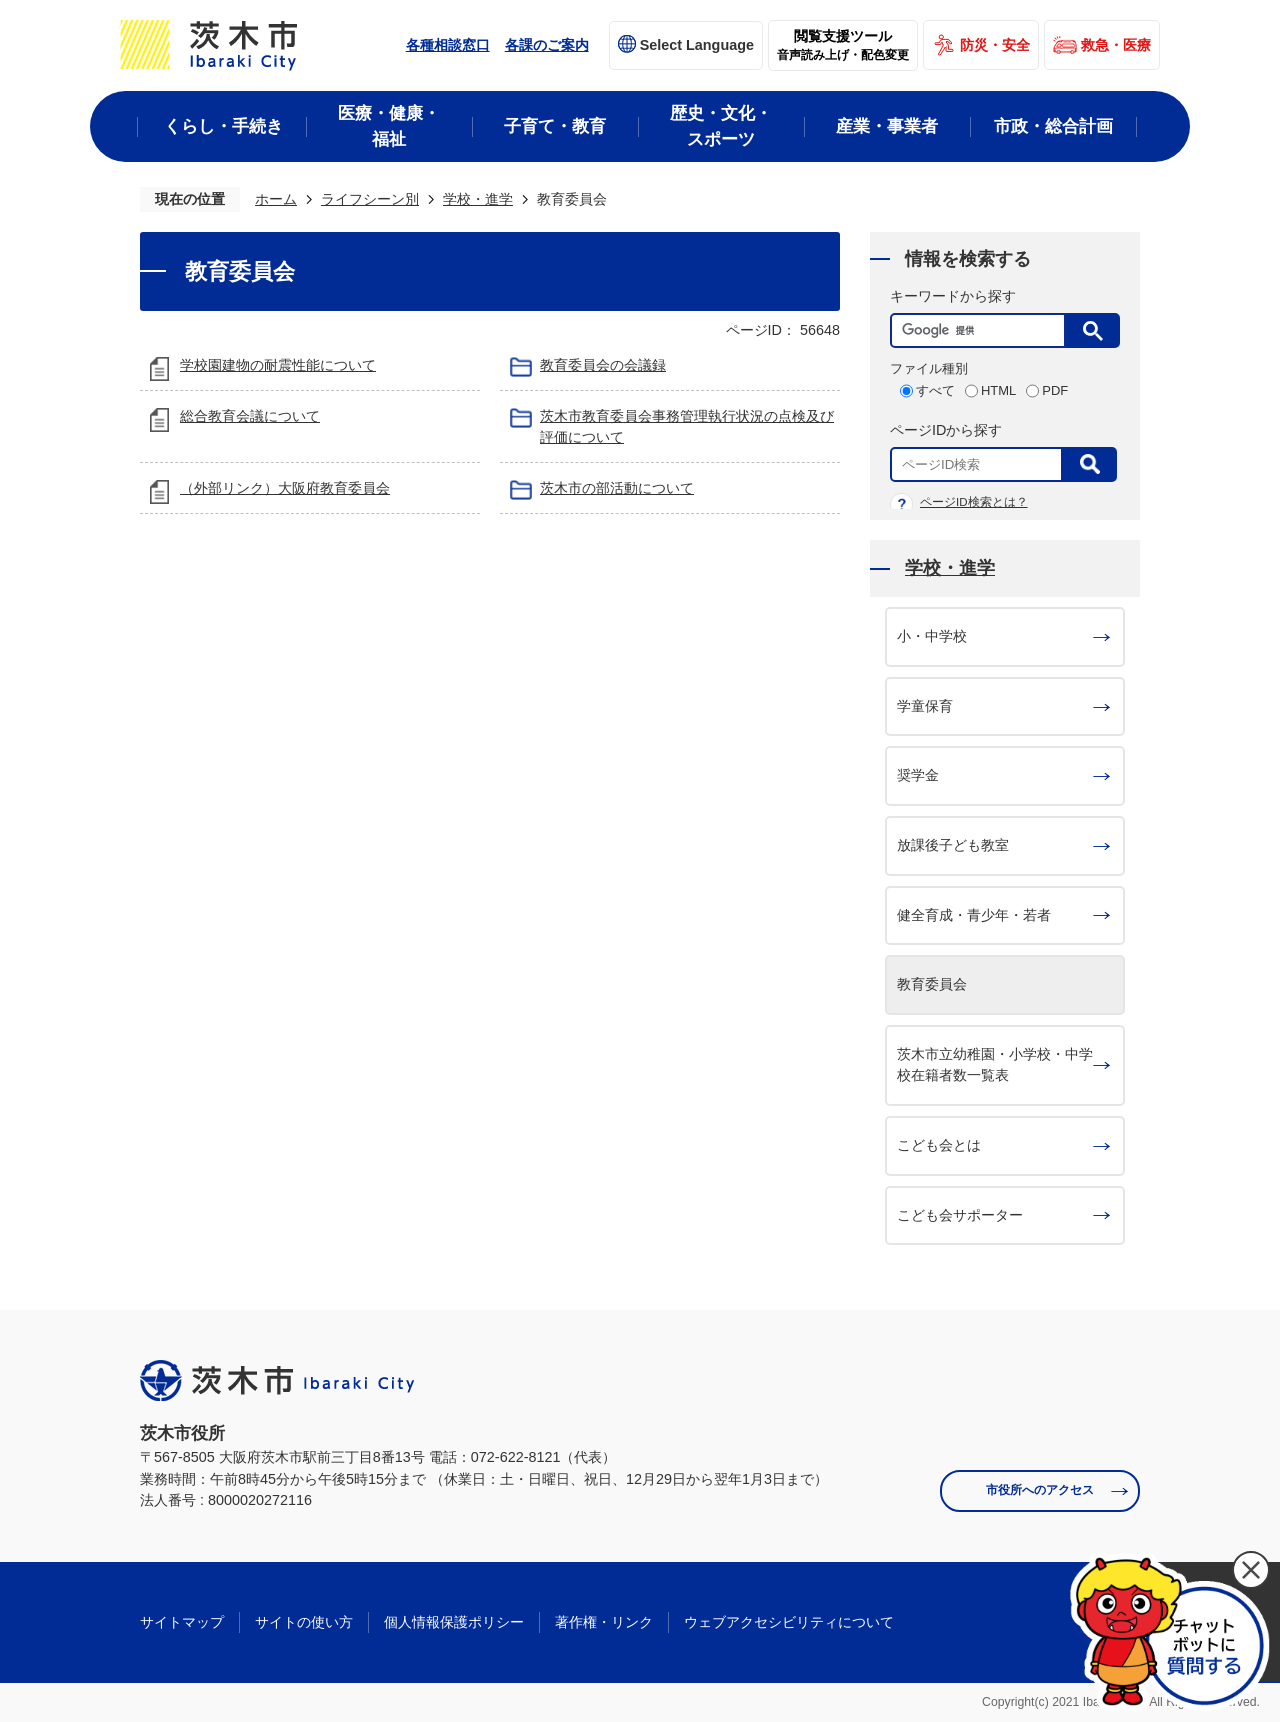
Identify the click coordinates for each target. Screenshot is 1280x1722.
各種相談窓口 (448, 45)
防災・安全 (995, 45)
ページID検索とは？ (974, 502)
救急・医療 (1116, 45)
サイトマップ (182, 1622)
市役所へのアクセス (1040, 1490)
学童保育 (925, 706)
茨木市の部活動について (617, 488)
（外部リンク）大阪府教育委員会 (285, 488)
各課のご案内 (547, 45)
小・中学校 (932, 636)
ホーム (276, 199)
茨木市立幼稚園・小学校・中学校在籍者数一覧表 (995, 1065)
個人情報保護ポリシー (454, 1622)
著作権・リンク (604, 1622)
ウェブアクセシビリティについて (789, 1622)
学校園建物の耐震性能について (278, 365)
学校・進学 (478, 199)
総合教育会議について (250, 416)
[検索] (983, 330)
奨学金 (918, 775)
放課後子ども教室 (953, 845)
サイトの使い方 (304, 1622)
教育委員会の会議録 (603, 365)
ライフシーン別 (370, 199)
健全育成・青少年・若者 (974, 915)
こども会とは (939, 1145)
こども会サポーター (960, 1215)
